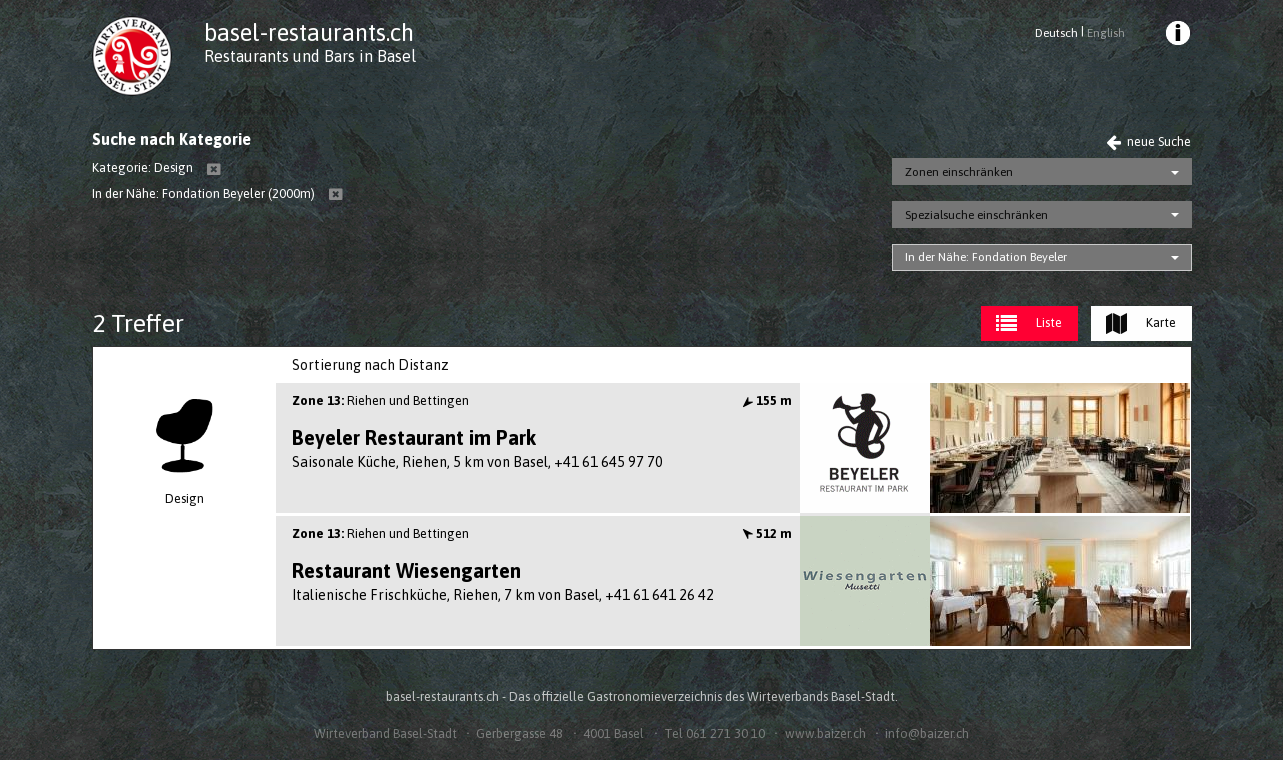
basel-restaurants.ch (309, 32)
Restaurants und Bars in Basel (310, 56)
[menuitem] (1176, 36)
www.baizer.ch (825, 733)
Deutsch (1056, 33)
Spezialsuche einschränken (976, 215)
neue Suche (1148, 141)
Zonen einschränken (959, 172)
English (1106, 33)
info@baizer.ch (927, 733)
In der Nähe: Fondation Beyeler (986, 257)
